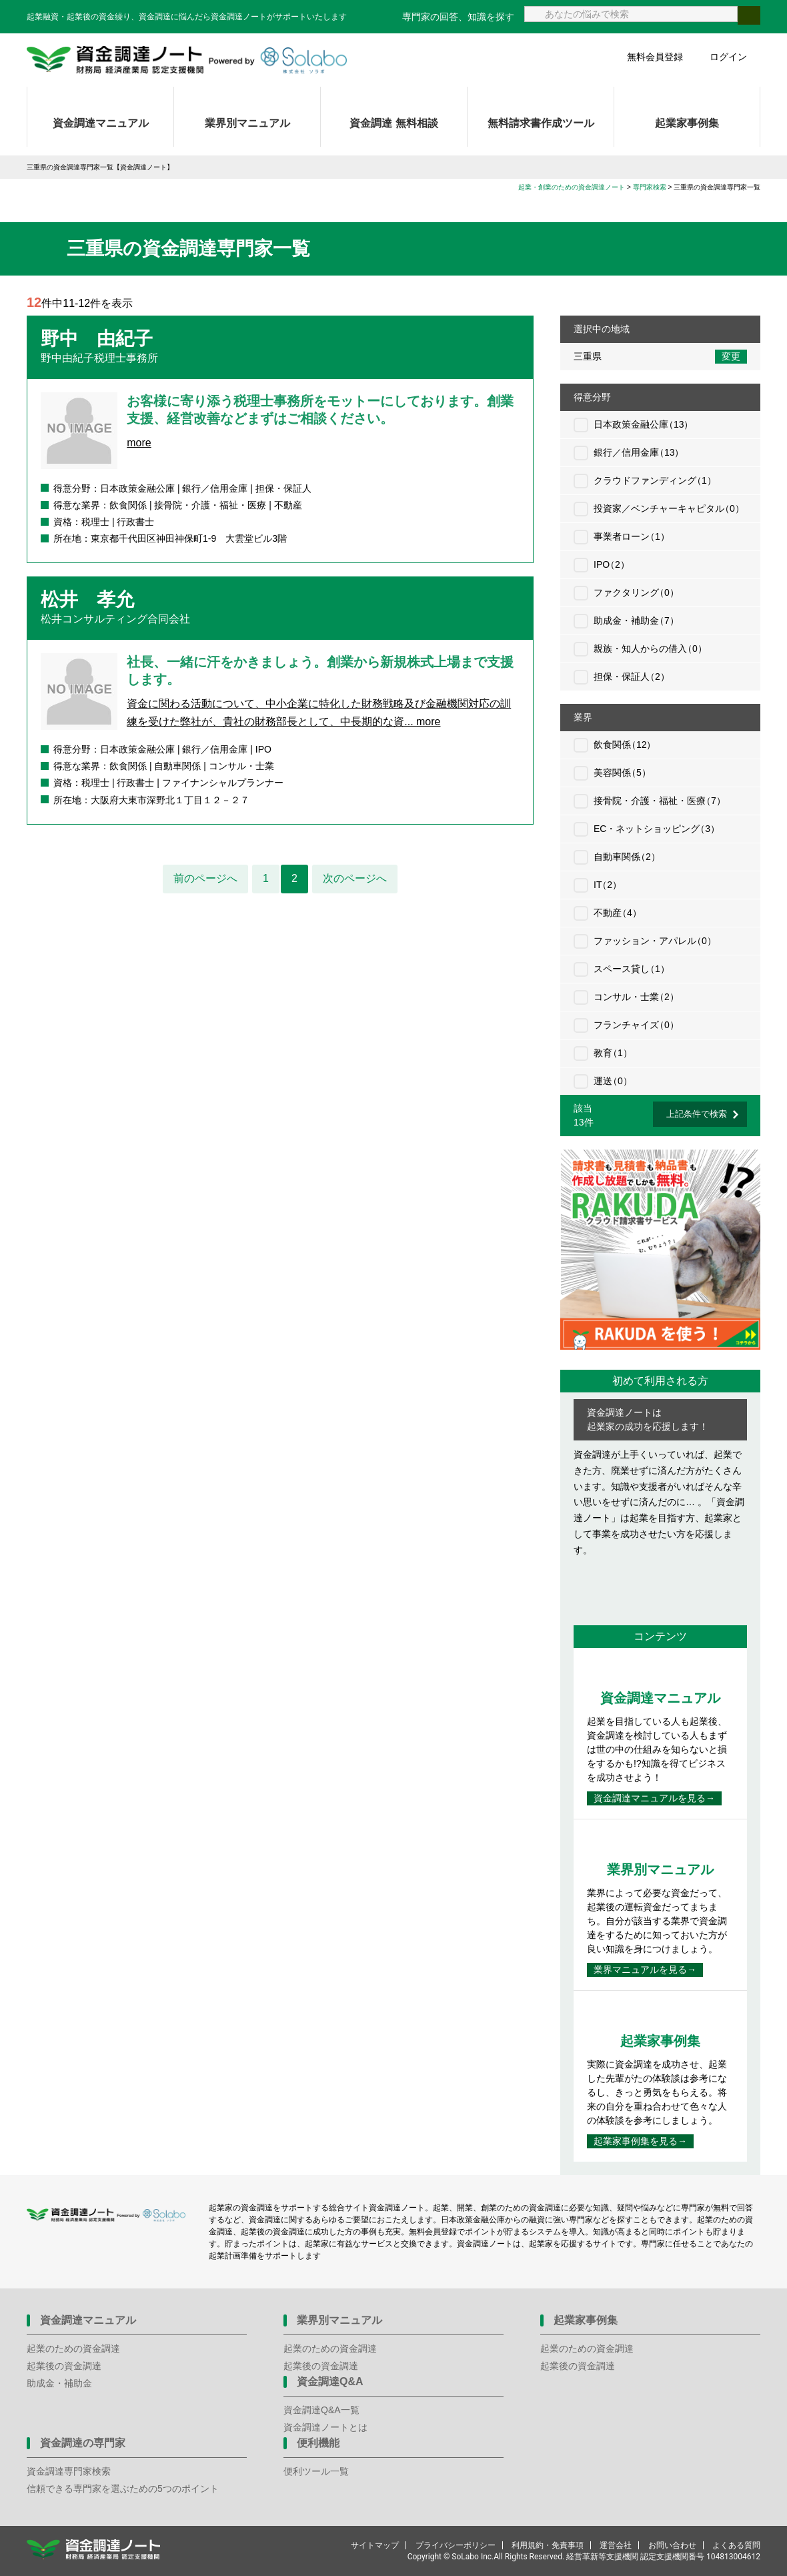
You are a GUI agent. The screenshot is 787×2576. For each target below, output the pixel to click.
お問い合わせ (672, 2545)
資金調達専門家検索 (69, 2471)
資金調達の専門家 (82, 2443)
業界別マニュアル (247, 123)
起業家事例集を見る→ (640, 2141)
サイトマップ (375, 2545)
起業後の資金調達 (64, 2365)
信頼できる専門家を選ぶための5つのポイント (123, 2488)
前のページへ (205, 878)
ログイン (728, 56)
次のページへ (355, 878)
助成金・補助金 (59, 2383)
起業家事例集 (687, 123)
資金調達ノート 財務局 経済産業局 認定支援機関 (187, 60)
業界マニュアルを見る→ (645, 1969)
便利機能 (318, 2443)
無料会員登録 (655, 56)
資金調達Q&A (330, 2381)
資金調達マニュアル (101, 123)
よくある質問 (736, 2545)
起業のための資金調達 (73, 2348)
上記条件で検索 (696, 1114)
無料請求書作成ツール (541, 123)
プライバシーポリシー (456, 2545)
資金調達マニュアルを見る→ (654, 1798)
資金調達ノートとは (325, 2427)
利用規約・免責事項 (548, 2545)
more (139, 442)
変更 (731, 356)
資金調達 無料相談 (393, 123)
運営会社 (616, 2545)
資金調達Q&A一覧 (321, 2410)
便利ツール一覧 (316, 2471)
